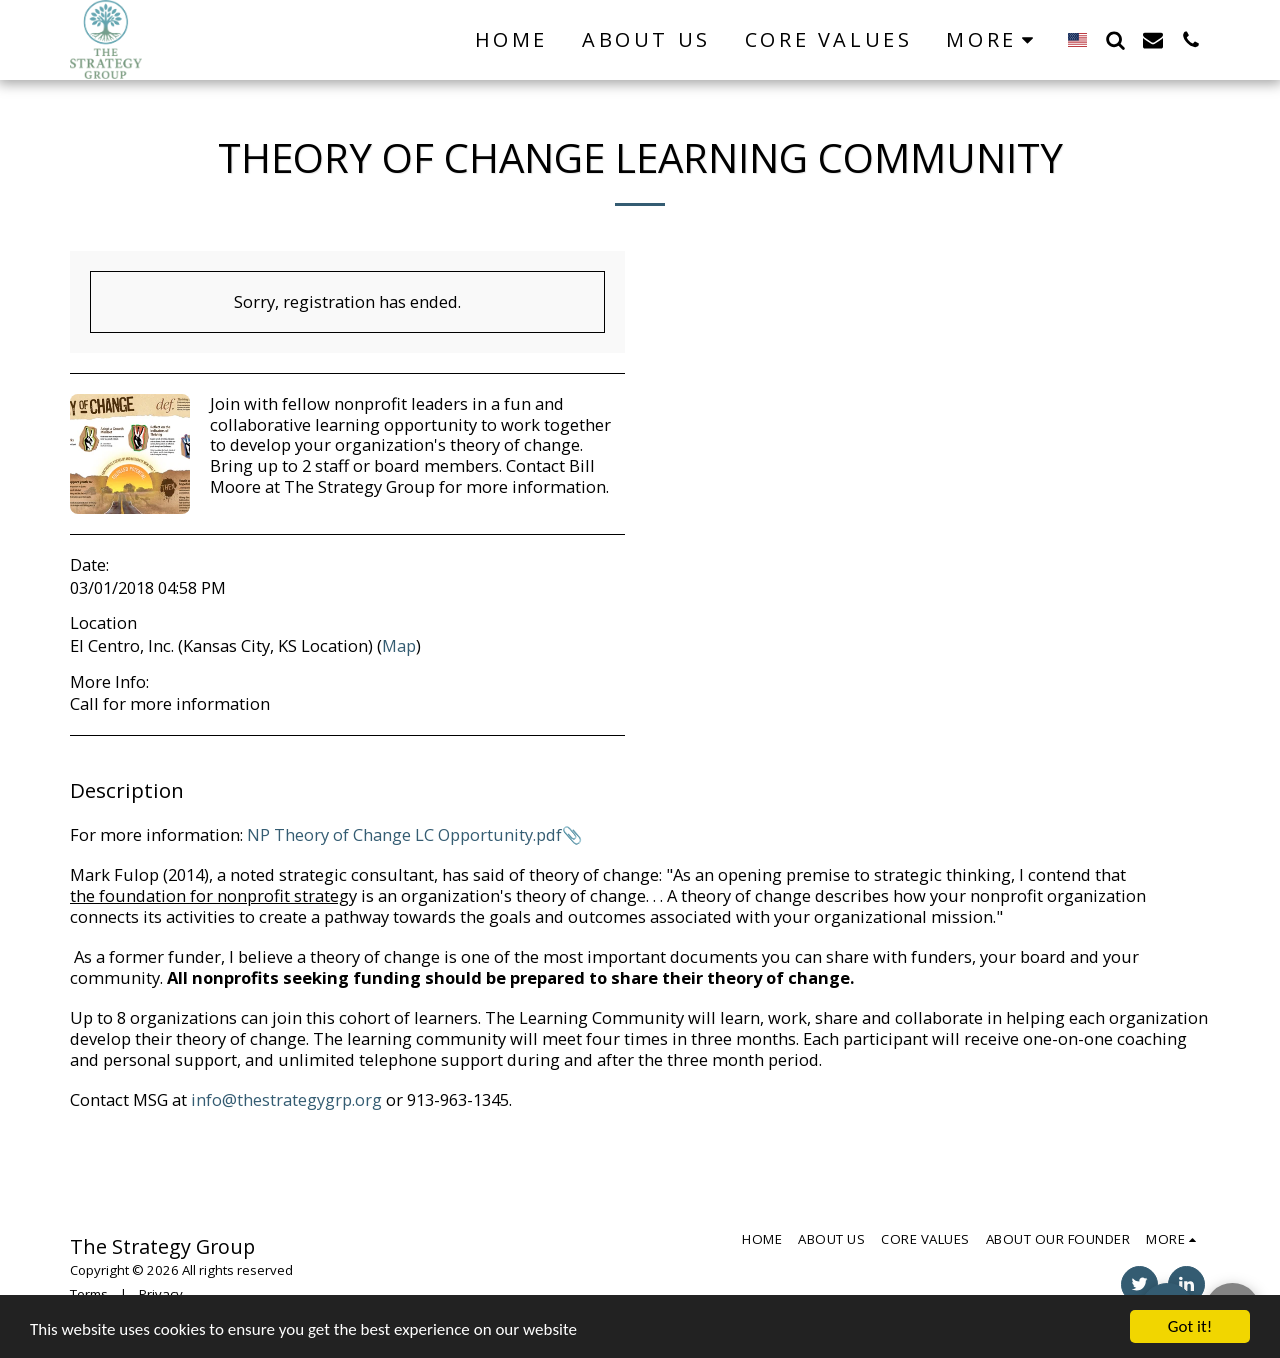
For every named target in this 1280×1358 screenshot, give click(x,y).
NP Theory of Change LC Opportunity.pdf (404, 834)
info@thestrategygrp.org (286, 1099)
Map (399, 645)
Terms (89, 1294)
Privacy (161, 1294)
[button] (1115, 39)
